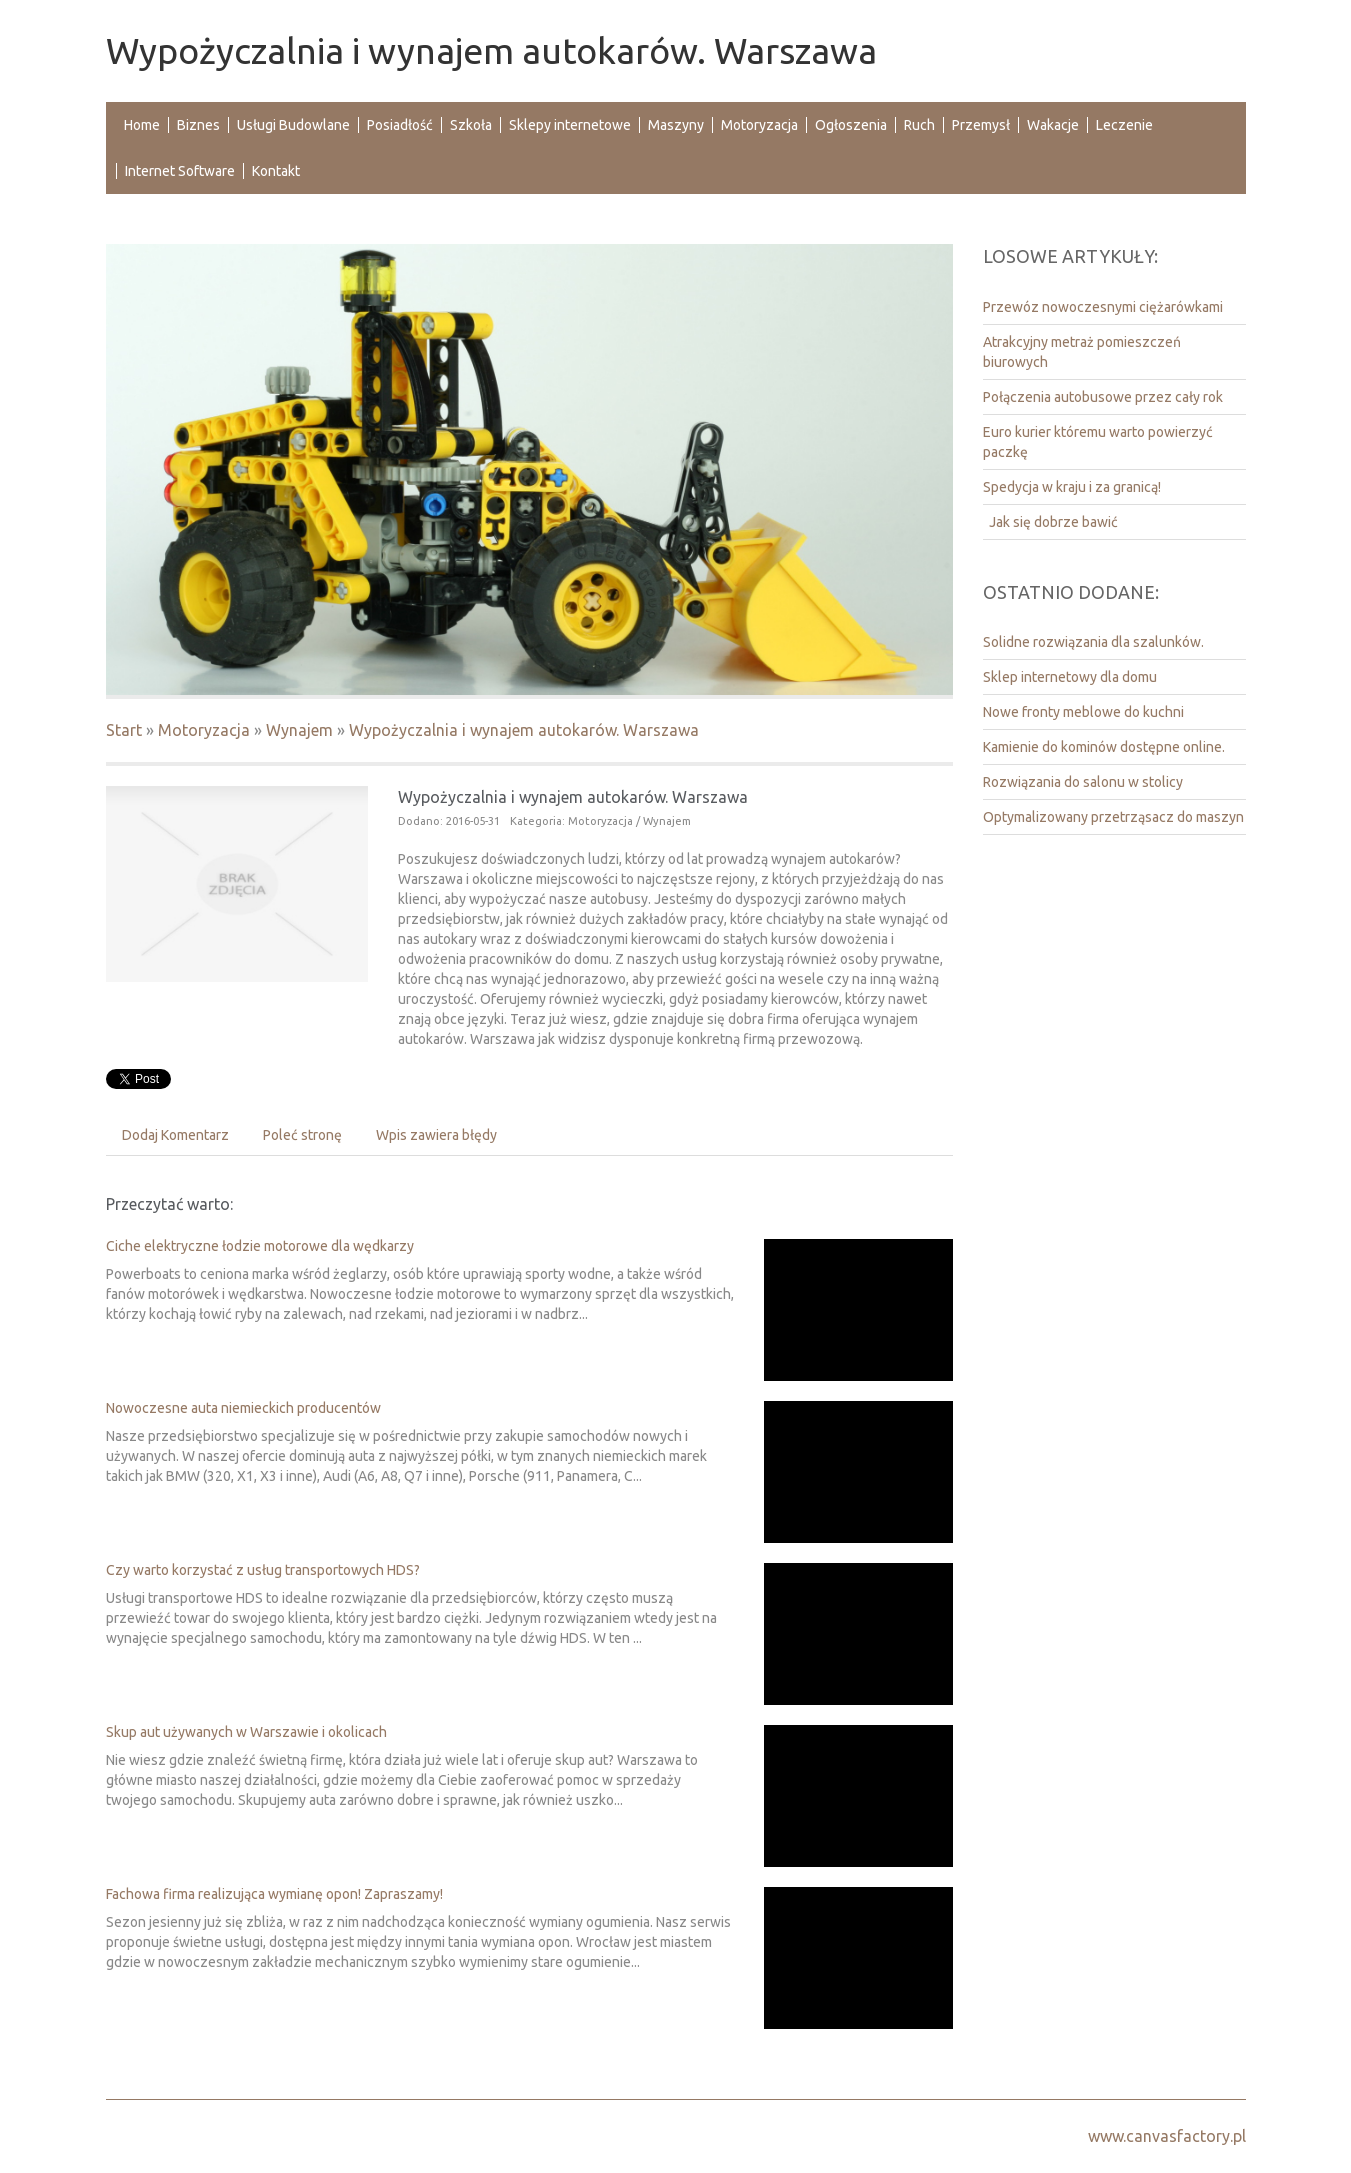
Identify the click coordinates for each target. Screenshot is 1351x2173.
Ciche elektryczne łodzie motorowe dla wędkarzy (260, 1246)
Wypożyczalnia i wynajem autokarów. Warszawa (524, 730)
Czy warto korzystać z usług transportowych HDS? (263, 1570)
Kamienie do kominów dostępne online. (1104, 747)
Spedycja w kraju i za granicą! (1072, 487)
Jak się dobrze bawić (1050, 522)
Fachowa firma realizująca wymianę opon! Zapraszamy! (274, 1894)
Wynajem (299, 730)
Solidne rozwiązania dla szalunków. (1093, 642)
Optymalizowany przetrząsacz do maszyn (1113, 817)
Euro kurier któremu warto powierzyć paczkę (1098, 442)
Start (124, 730)
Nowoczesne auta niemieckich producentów (243, 1408)
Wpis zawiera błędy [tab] (436, 1135)
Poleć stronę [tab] (302, 1135)
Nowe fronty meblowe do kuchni (1083, 712)
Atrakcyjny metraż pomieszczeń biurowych (1082, 352)
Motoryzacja (204, 730)
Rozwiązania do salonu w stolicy (1083, 782)
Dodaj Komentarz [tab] (175, 1135)
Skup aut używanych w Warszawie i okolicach (246, 1732)
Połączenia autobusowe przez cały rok (1103, 397)
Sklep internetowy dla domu (1070, 677)
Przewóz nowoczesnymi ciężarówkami (1103, 307)
